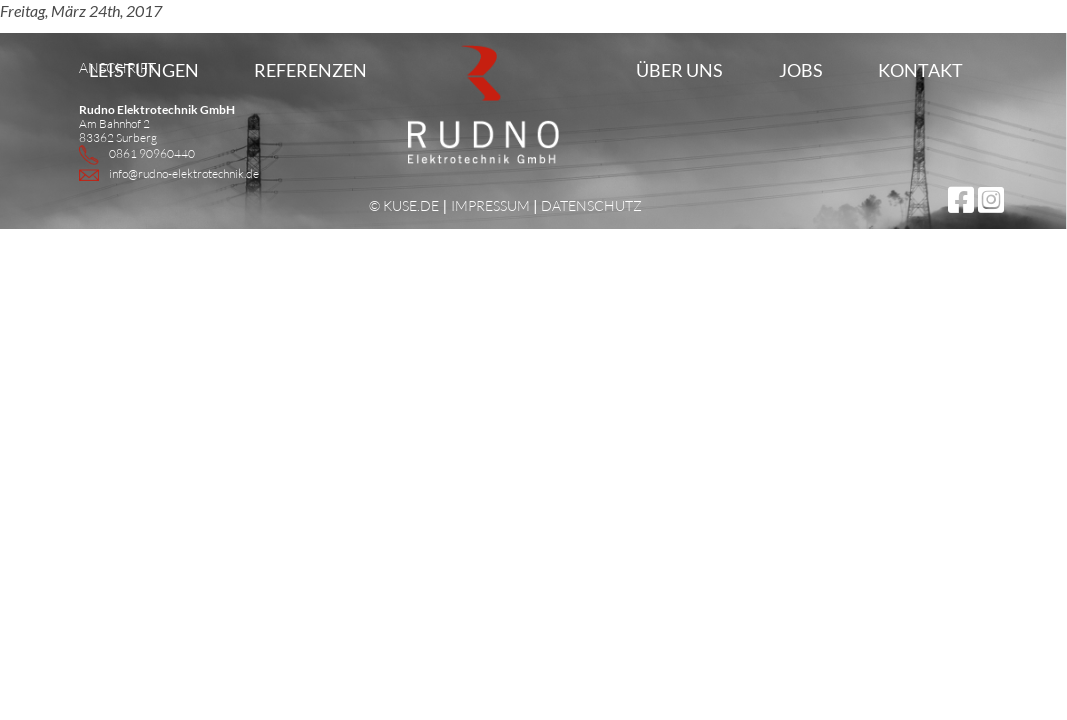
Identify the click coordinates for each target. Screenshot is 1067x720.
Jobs (801, 70)
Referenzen (310, 70)
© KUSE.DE (404, 205)
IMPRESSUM (490, 205)
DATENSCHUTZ (591, 205)
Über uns (679, 70)
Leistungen (144, 70)
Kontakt (920, 70)
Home (450, 135)
